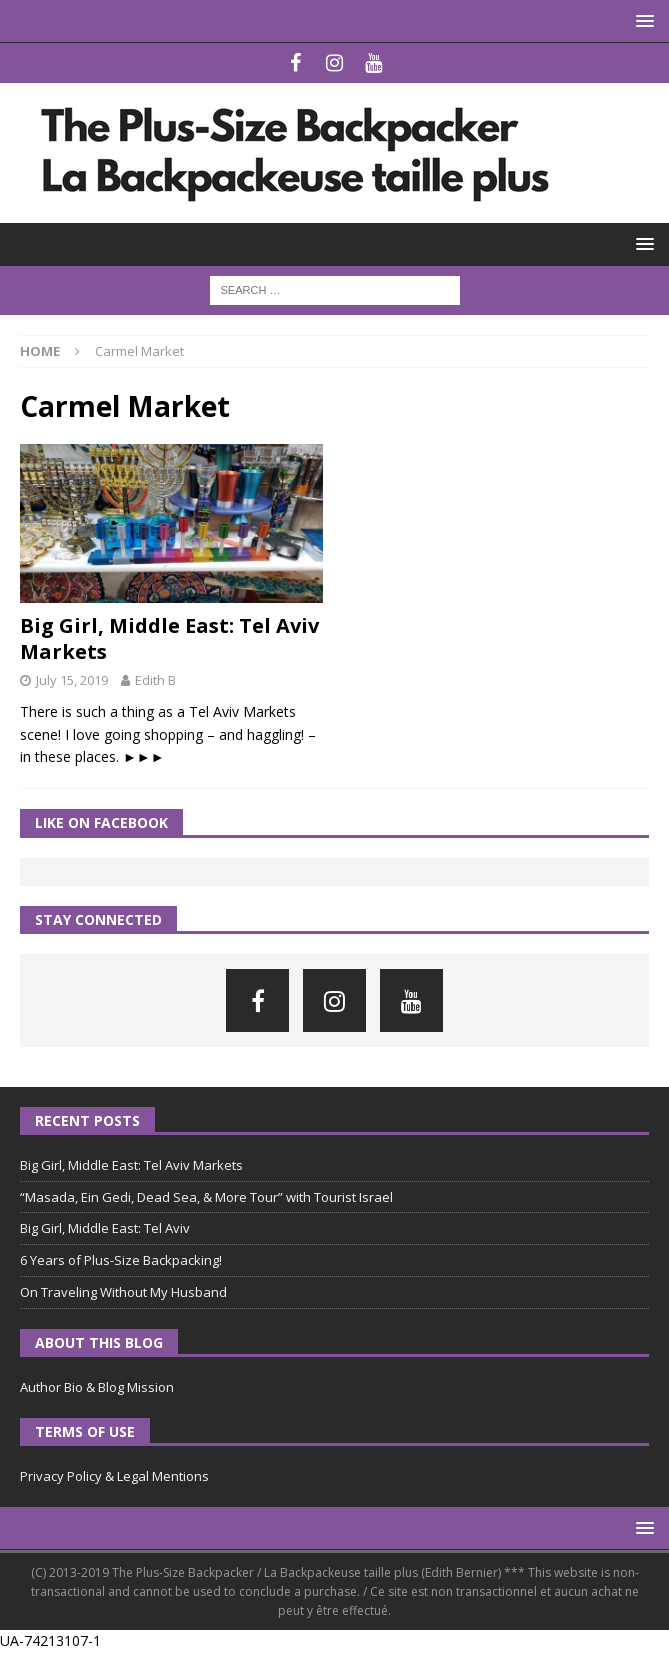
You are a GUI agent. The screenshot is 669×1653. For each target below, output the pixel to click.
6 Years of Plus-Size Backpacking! (121, 1260)
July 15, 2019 (72, 680)
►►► (144, 756)
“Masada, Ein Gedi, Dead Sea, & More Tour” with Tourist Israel (206, 1197)
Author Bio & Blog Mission (97, 1387)
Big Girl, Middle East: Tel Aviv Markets (169, 638)
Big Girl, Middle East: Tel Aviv (105, 1228)
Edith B (155, 680)
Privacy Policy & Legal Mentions (114, 1476)
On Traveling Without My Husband (123, 1292)
